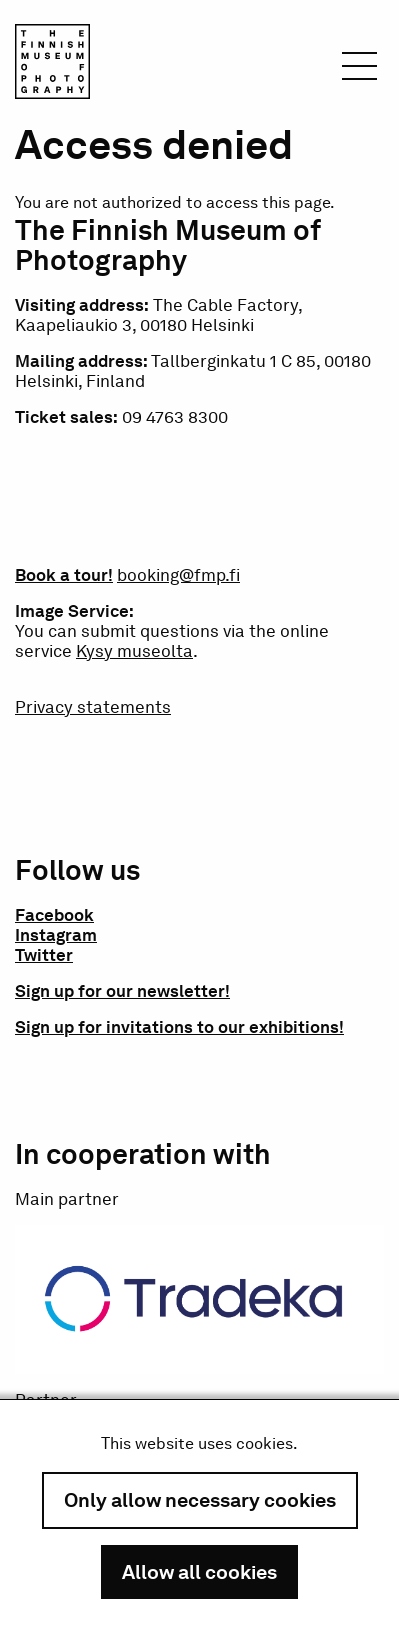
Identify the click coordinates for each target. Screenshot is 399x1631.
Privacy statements (93, 707)
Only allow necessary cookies (200, 1500)
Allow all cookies (199, 1572)
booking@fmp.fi (178, 575)
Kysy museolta (134, 651)
